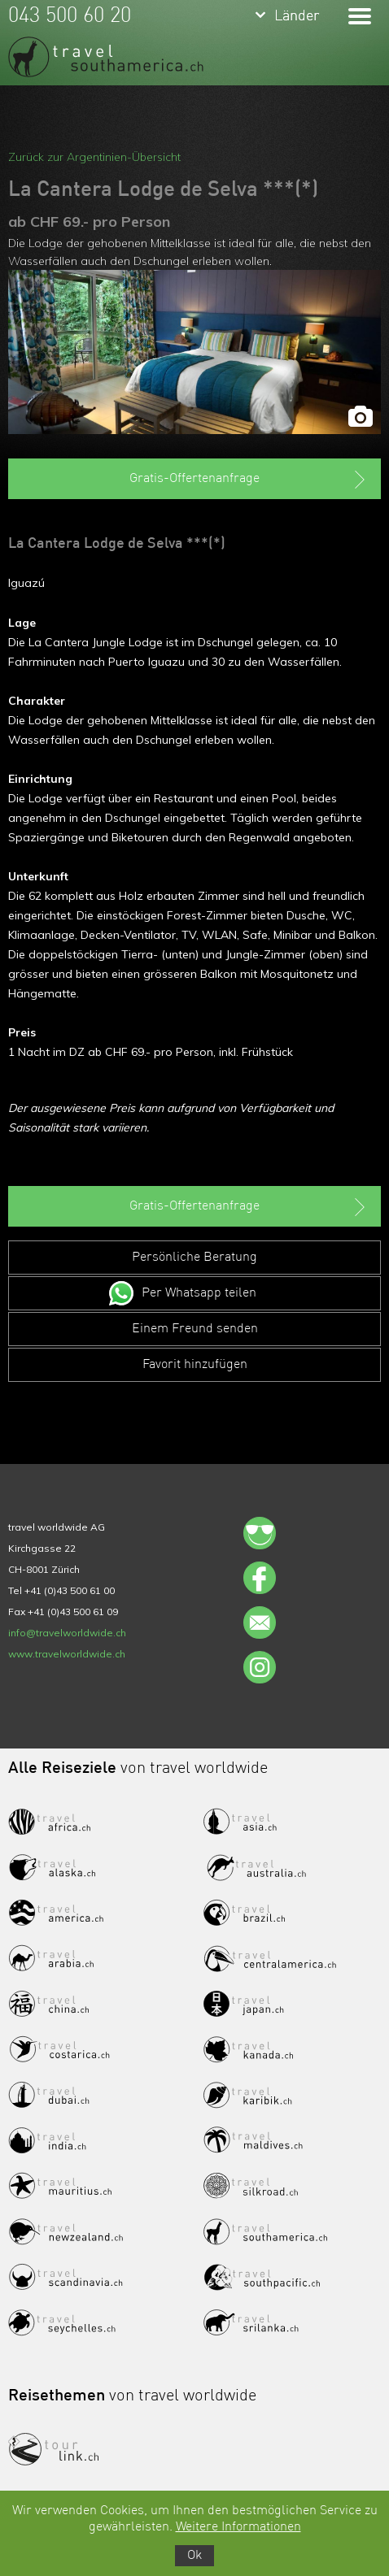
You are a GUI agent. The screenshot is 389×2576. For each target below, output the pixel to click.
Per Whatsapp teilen (199, 1293)
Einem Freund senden (195, 1329)
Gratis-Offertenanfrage (249, 480)
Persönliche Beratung (194, 1257)
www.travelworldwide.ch (66, 1654)
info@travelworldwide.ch (67, 1633)
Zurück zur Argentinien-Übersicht (94, 157)
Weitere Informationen (238, 2527)
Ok (194, 2555)
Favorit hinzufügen (194, 1364)
